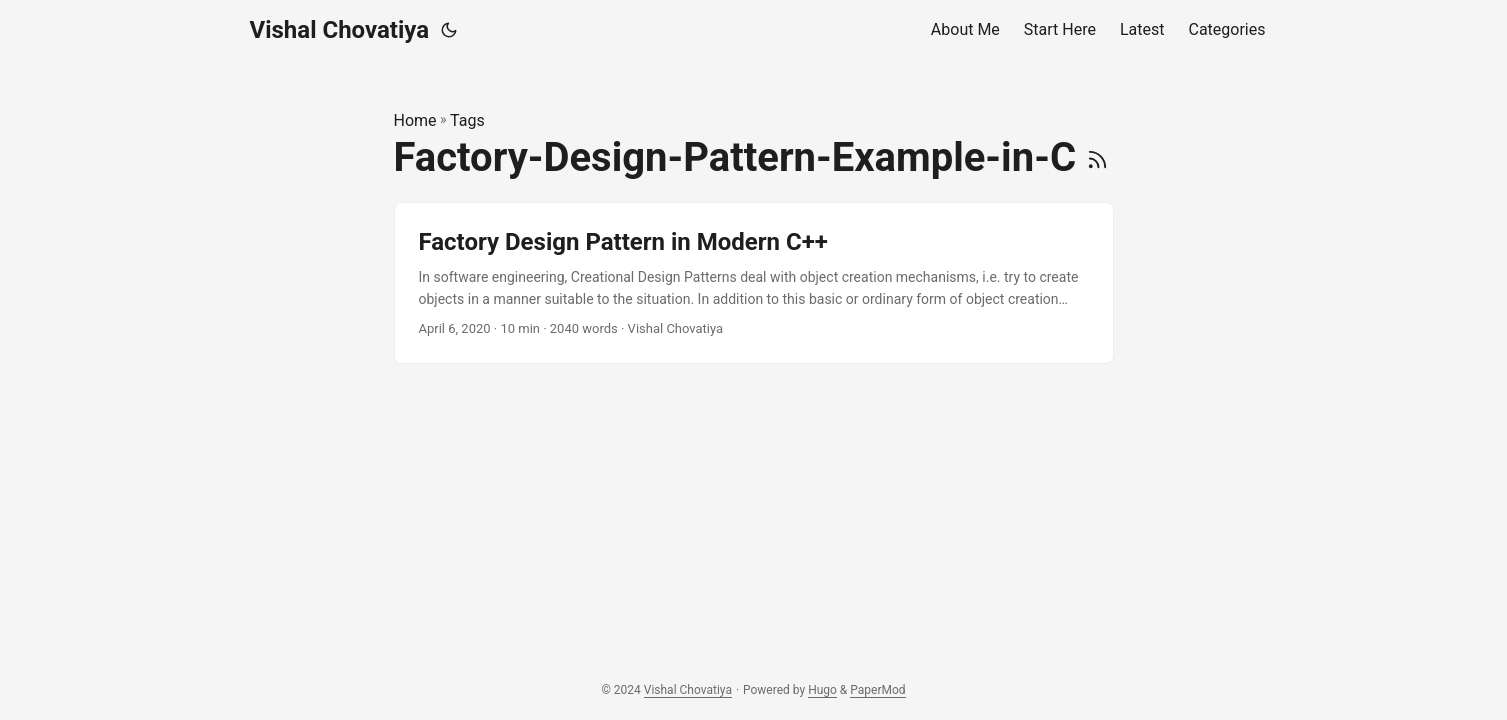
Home (415, 120)
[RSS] (1097, 157)
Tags (467, 120)
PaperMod (877, 690)
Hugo (822, 690)
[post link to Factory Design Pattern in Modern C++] (754, 283)
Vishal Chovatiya (340, 30)
